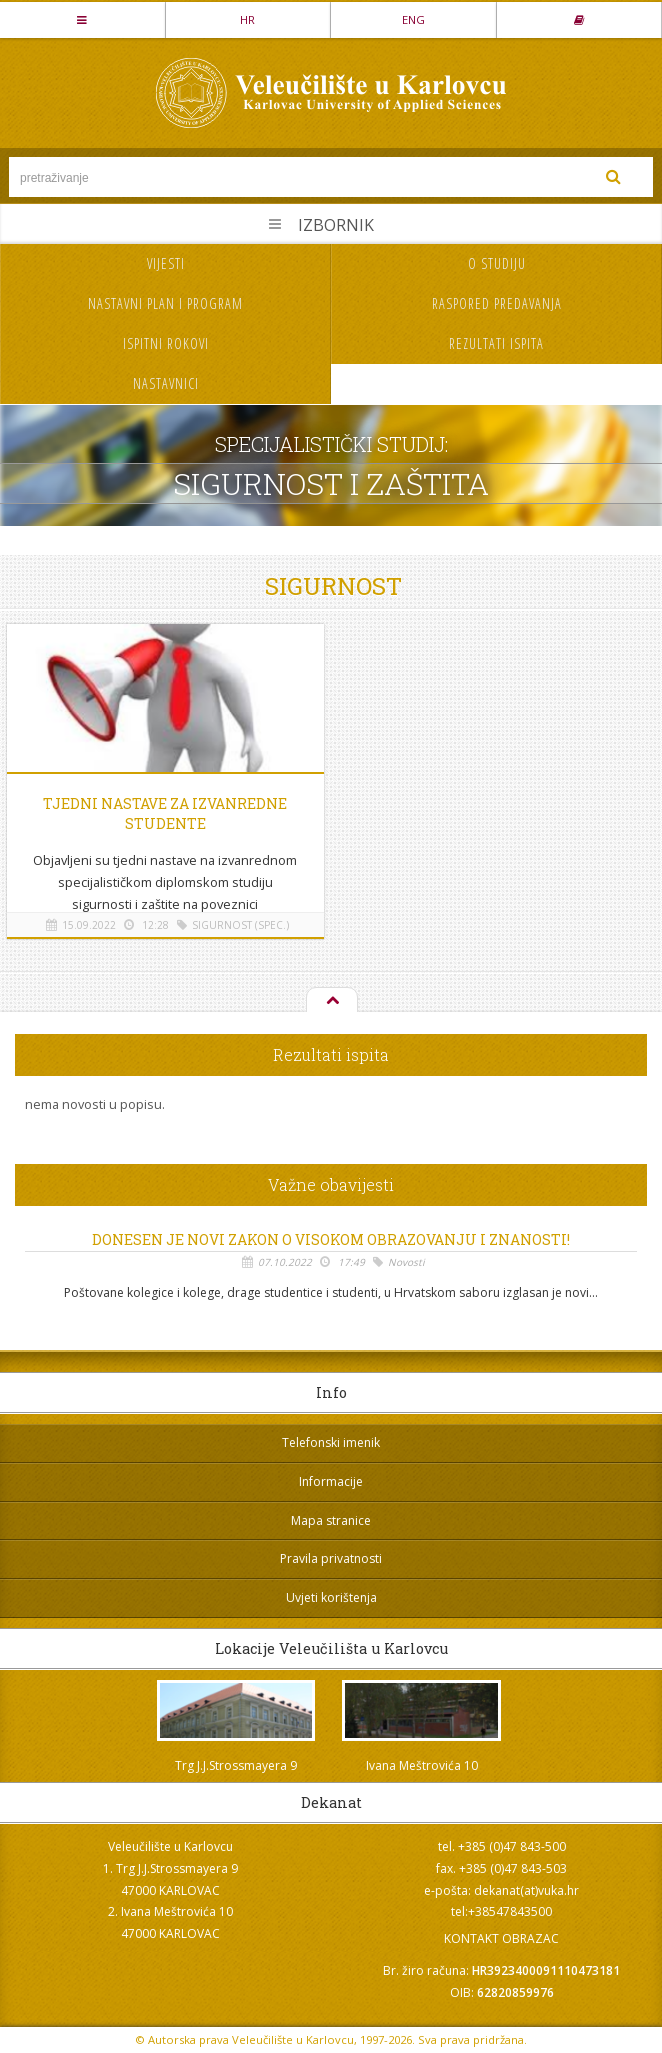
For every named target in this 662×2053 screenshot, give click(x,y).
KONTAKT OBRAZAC (501, 1938)
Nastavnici (166, 383)
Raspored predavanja (497, 303)
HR (247, 19)
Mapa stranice (331, 1520)
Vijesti (166, 263)
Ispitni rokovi (166, 343)
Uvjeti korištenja (331, 1597)
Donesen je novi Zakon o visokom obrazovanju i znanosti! (331, 1240)
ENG (413, 19)
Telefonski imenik (331, 1442)
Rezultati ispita (496, 343)
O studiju (497, 263)
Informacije (331, 1481)
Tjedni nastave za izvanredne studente (165, 813)
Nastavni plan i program (165, 303)
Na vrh (331, 1001)
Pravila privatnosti (331, 1558)
